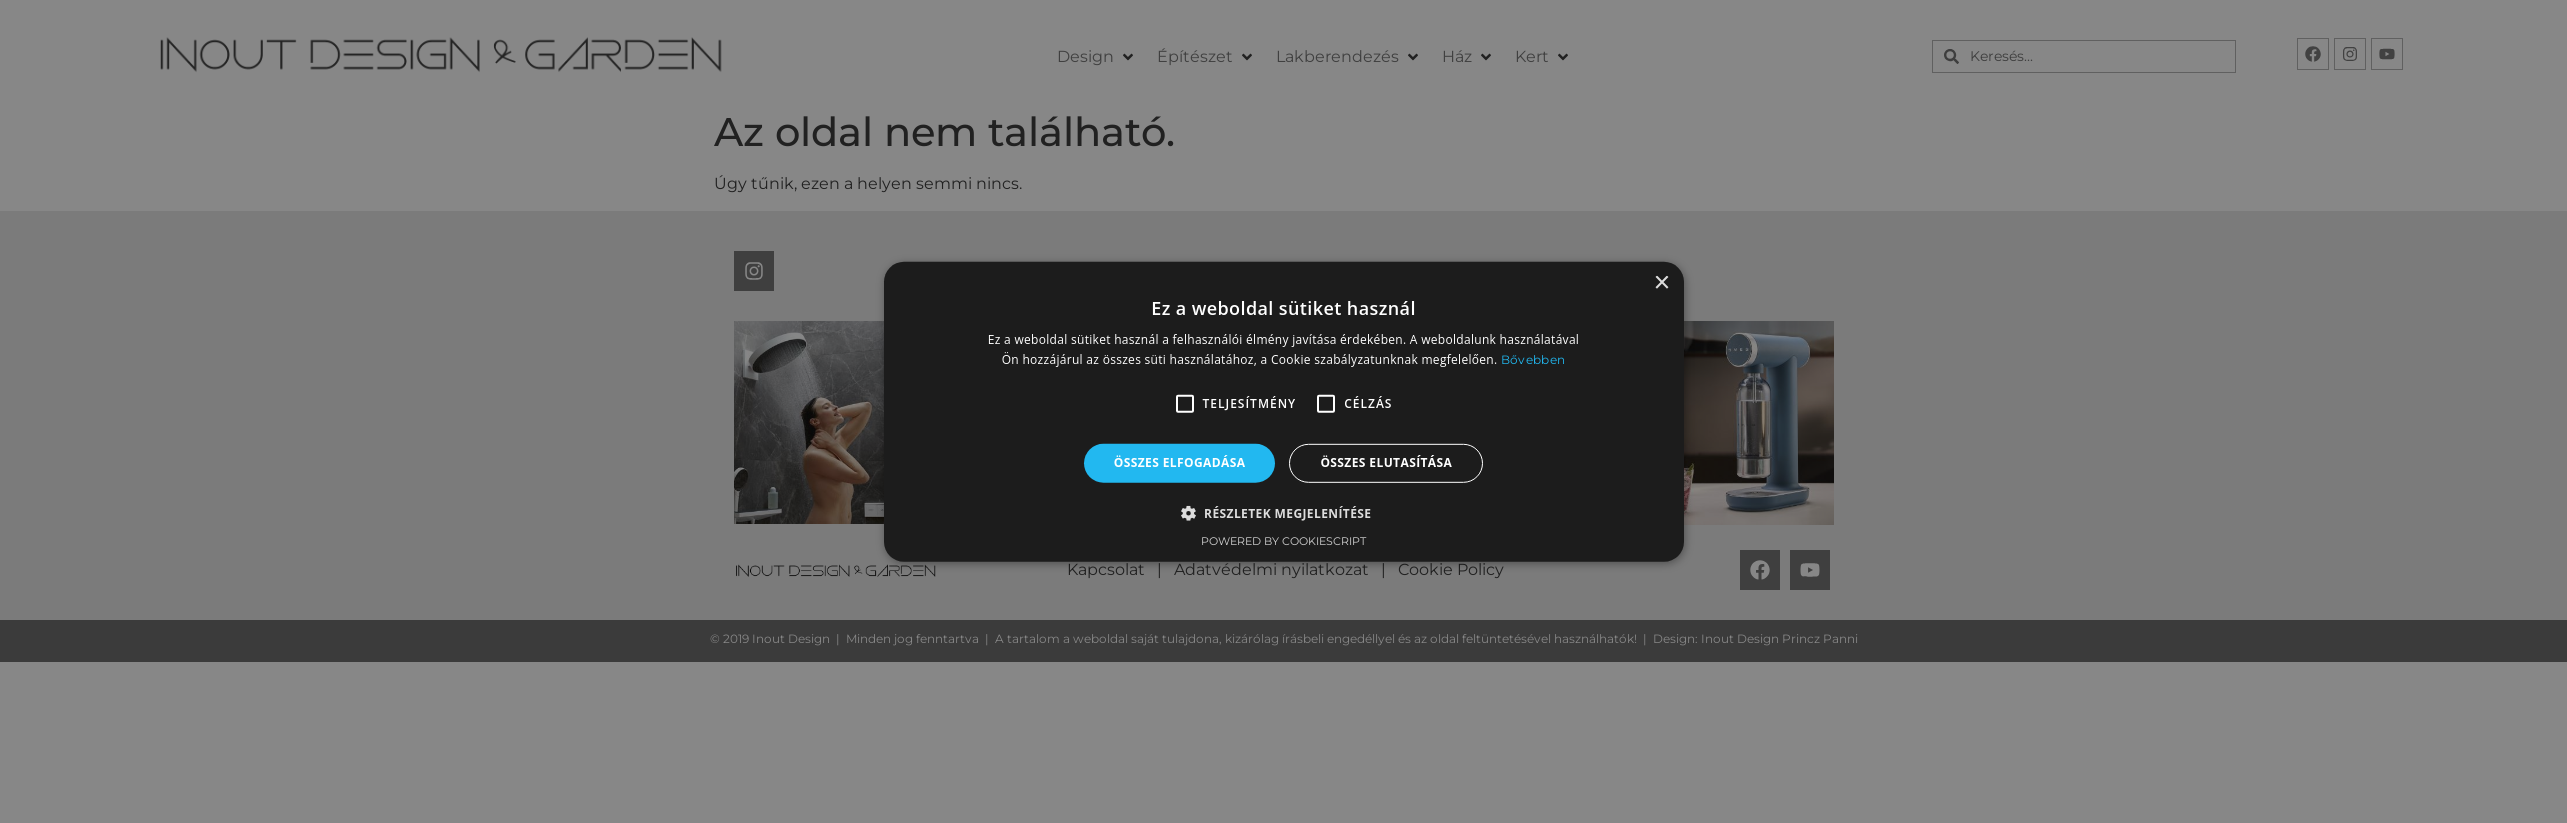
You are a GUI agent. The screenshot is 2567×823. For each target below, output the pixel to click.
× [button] (1661, 282)
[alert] (1283, 411)
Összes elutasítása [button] (1386, 462)
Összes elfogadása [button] (1180, 462)
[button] (1185, 404)
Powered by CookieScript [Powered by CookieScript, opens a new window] (1283, 541)
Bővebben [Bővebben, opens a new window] (1533, 359)
